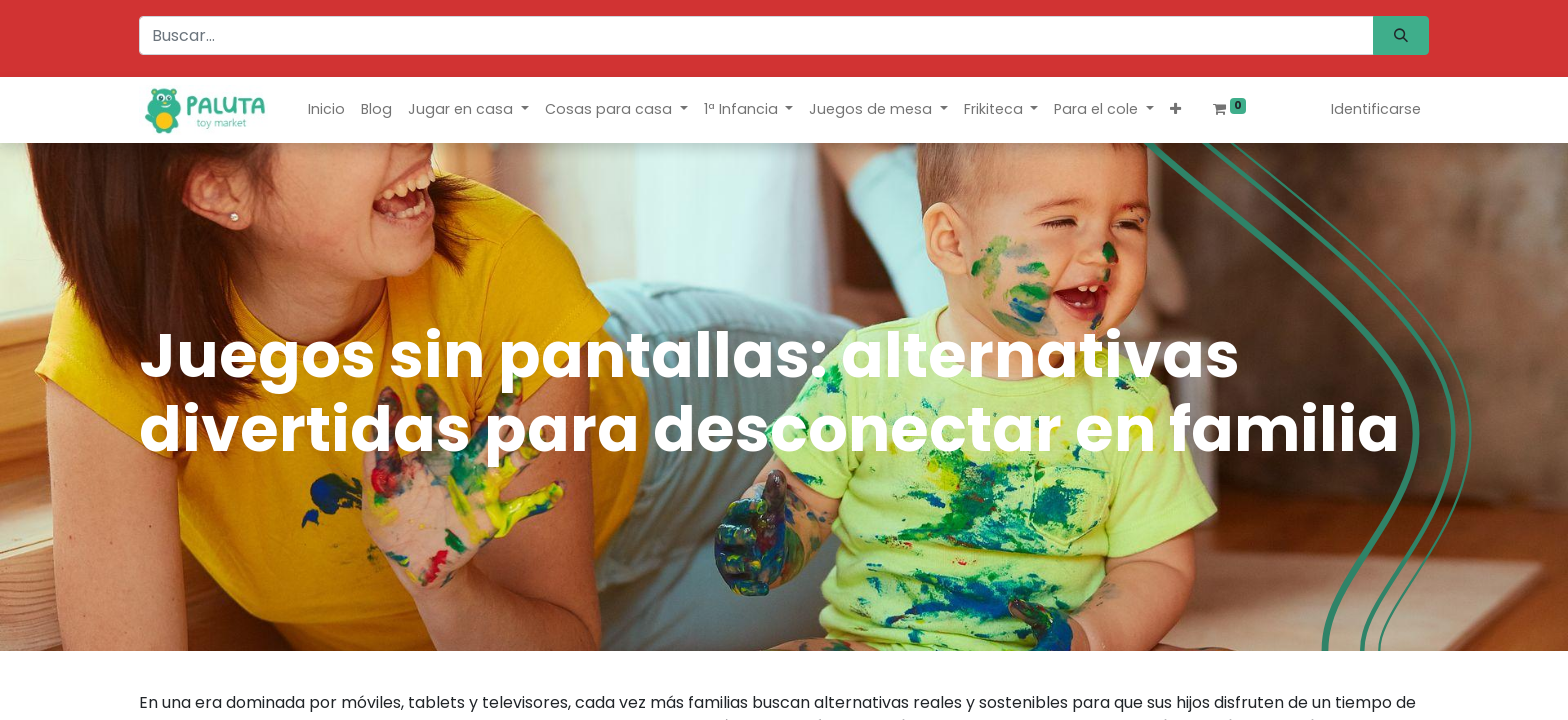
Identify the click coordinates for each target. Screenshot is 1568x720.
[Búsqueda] (1401, 35)
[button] (1175, 109)
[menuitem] (326, 109)
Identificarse (1376, 109)
